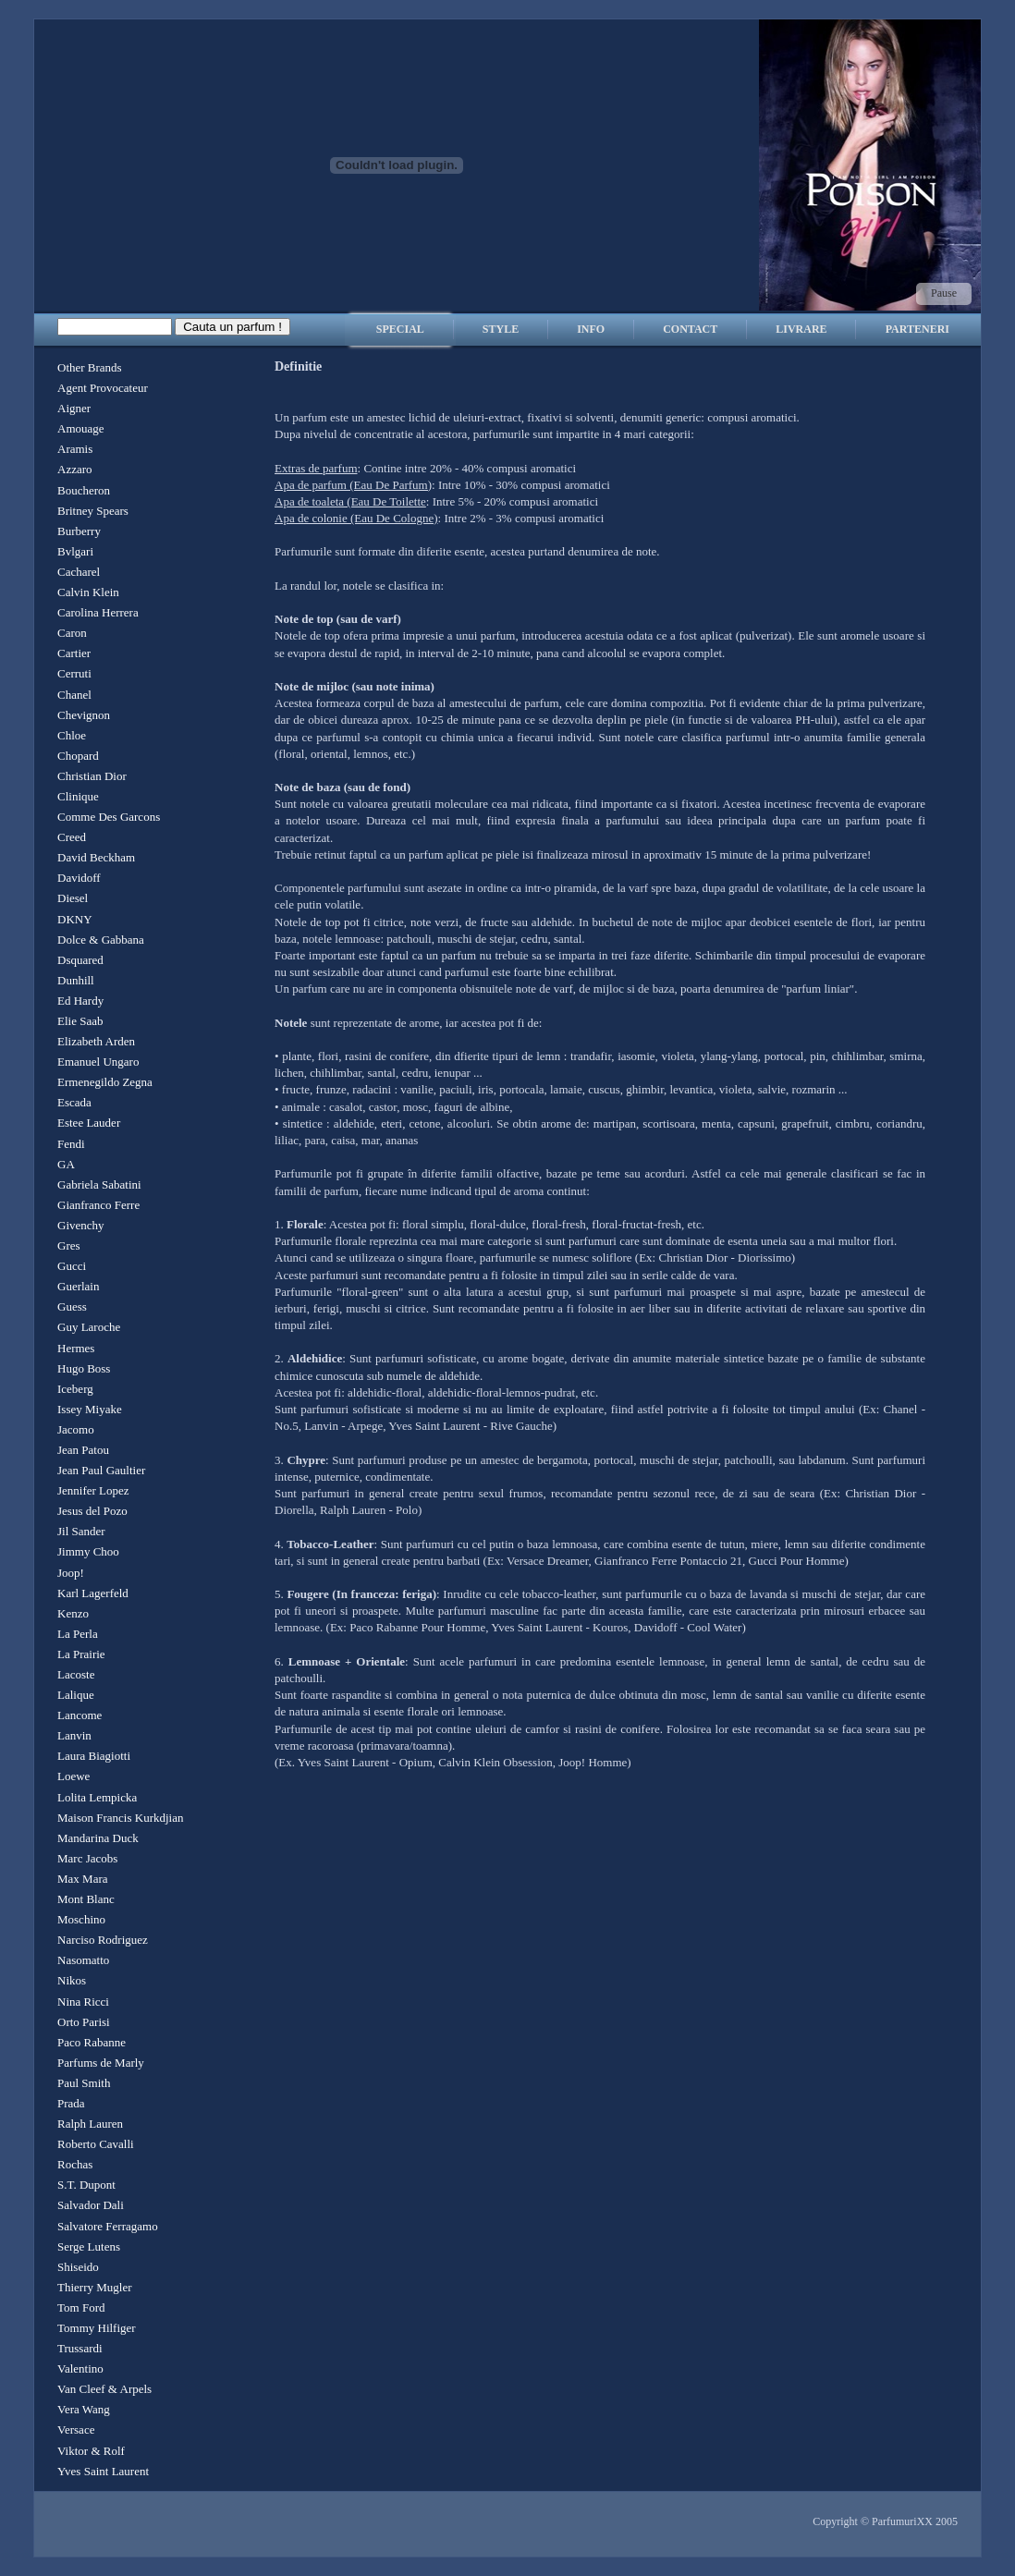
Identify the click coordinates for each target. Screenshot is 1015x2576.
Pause (944, 293)
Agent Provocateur (102, 388)
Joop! (70, 1573)
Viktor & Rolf (91, 2451)
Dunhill (75, 980)
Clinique (78, 796)
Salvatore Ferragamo (107, 2226)
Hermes (75, 1348)
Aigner (74, 408)
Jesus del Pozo (92, 1511)
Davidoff (79, 878)
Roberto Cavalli (95, 2144)
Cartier (74, 653)
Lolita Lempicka (97, 1797)
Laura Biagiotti (93, 1756)
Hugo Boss (83, 1368)
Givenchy (80, 1225)
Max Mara (82, 1879)
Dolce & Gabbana (100, 939)
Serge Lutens (88, 2246)
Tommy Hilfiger (96, 2328)
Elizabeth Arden (96, 1041)
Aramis (74, 449)
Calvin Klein (88, 592)
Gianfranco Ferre (98, 1205)
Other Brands (89, 367)
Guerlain (78, 1286)
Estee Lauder (88, 1122)
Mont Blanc (86, 1899)
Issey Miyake (89, 1409)
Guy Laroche (88, 1327)
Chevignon (83, 715)
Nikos (71, 1980)
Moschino (81, 1919)
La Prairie (81, 1654)
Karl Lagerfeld (92, 1593)
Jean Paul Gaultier (101, 1470)
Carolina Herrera (98, 612)
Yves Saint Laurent (103, 2471)
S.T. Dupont (86, 2184)
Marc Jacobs (87, 1858)
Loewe (73, 1776)
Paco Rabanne (91, 2042)
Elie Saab (80, 1021)
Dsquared (80, 960)
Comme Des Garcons (108, 817)
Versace (75, 2429)
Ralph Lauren (90, 2123)
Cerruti (74, 673)
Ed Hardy (80, 1000)
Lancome (79, 1715)
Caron (72, 633)
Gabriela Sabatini (99, 1184)
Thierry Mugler (94, 2287)
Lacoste (75, 1674)
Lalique (75, 1695)
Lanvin (74, 1735)
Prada (71, 2103)
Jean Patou (83, 1450)
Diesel (72, 898)
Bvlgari (75, 551)
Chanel (74, 695)
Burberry (79, 531)
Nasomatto (83, 1960)
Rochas (74, 2164)
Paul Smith (83, 2083)
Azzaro (74, 469)
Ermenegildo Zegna (105, 1082)
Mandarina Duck (98, 1838)
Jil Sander (81, 1531)
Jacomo (75, 1429)
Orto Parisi (83, 2022)
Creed (71, 837)
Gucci (71, 1266)
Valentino (80, 2368)
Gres (68, 1245)
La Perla (77, 1634)
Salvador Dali (90, 2205)
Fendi (71, 1144)
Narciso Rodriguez (102, 1940)
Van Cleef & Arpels (104, 2389)
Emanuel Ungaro (98, 1061)
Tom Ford (80, 2307)
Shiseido (78, 2267)
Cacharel (78, 572)
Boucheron (83, 490)
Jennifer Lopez (93, 1490)
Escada (74, 1102)
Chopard (78, 756)
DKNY (74, 919)
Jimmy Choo (88, 1551)
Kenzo (73, 1613)
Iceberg (75, 1389)
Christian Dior (92, 776)
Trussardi (80, 2348)
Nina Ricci (83, 2001)
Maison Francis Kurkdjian (120, 1818)
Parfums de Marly (100, 2062)
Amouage (80, 428)
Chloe (71, 735)
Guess (72, 1306)
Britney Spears (92, 511)
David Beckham (96, 857)
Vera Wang (83, 2409)
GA (66, 1164)
